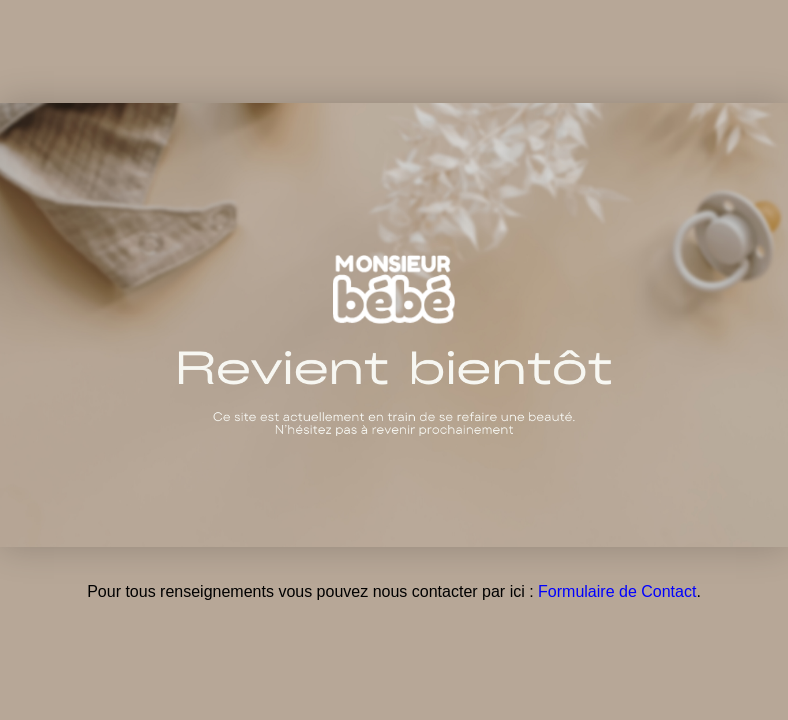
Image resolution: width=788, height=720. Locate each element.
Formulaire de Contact (617, 591)
